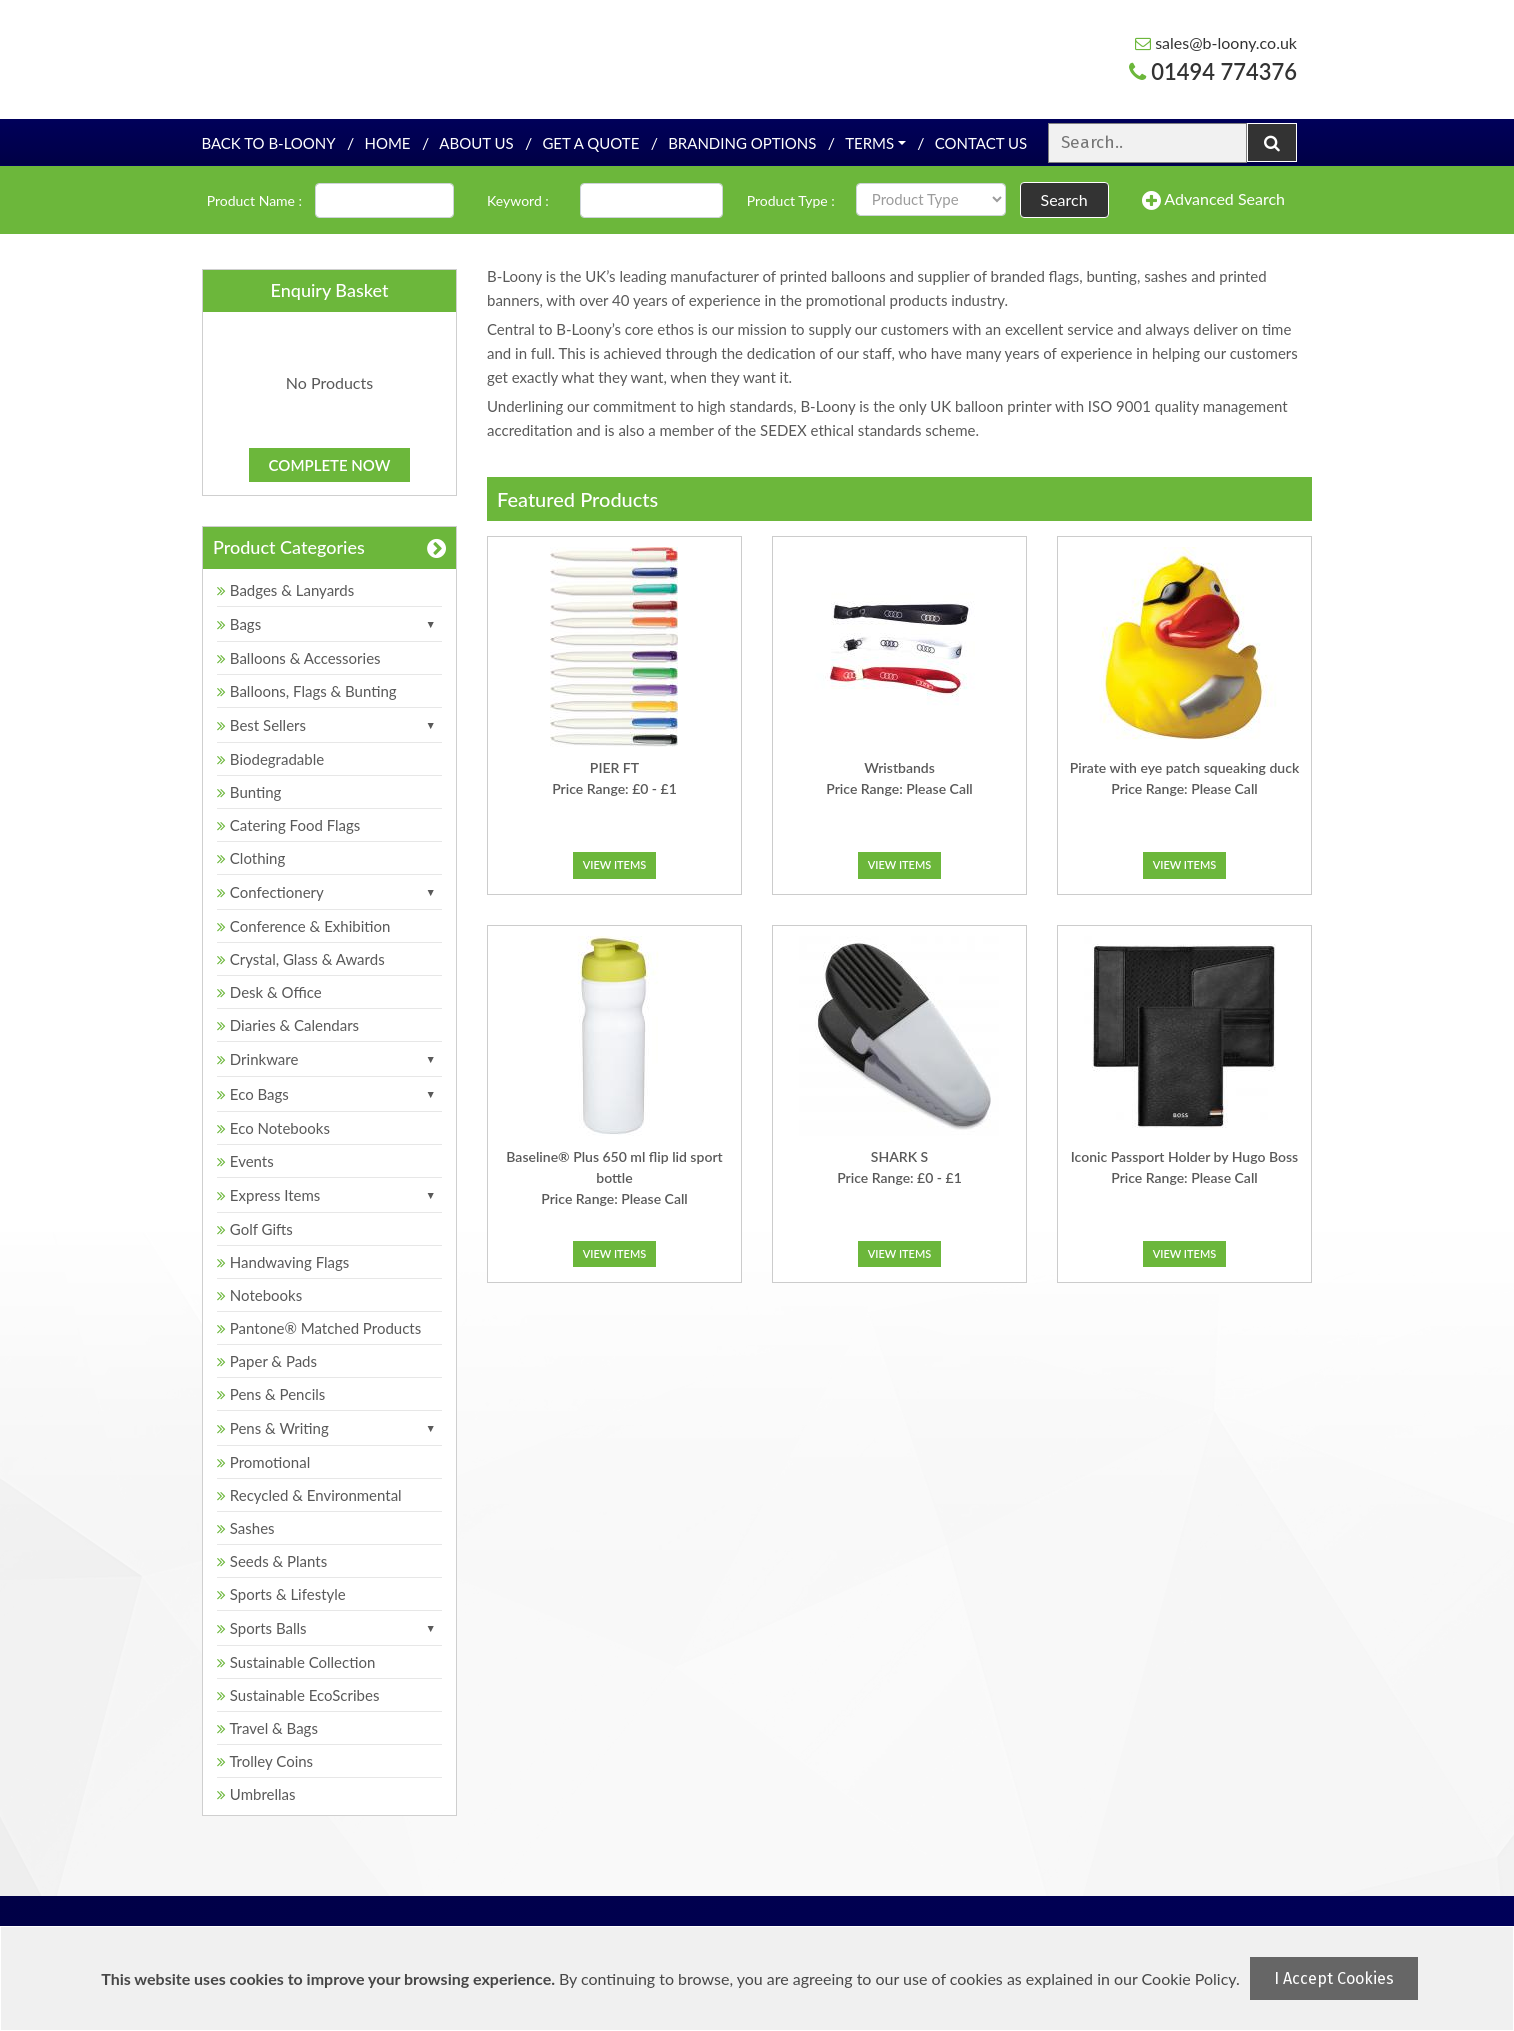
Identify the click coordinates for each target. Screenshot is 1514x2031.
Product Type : (791, 200)
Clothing (251, 858)
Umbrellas (256, 1794)
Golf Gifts (255, 1229)
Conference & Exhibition (303, 926)
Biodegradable (270, 759)
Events (245, 1161)
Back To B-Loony (268, 143)
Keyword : (518, 200)
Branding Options (742, 143)
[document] (759, 1978)
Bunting (249, 792)
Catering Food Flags (288, 825)
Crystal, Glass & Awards (301, 959)
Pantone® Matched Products (319, 1328)
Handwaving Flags (283, 1262)
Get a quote (590, 143)
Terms (869, 143)
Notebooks (259, 1295)
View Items (615, 864)
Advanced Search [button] (1213, 200)
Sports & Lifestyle (281, 1594)
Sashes (246, 1528)
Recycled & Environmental (309, 1495)
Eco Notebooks (273, 1128)
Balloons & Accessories (299, 658)
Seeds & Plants (272, 1561)
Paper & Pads (267, 1361)
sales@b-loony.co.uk (1216, 42)
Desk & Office (269, 992)
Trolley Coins (267, 1761)
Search (1064, 199)
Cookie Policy (1189, 1978)
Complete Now (330, 465)
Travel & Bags (267, 1728)
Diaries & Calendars (288, 1025)
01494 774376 (1213, 71)
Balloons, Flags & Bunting (307, 691)
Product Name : (254, 200)
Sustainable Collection (296, 1662)
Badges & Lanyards (285, 590)
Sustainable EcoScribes (298, 1695)
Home (387, 143)
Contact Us (981, 143)
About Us (476, 143)
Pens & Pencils (271, 1394)
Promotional (263, 1462)
